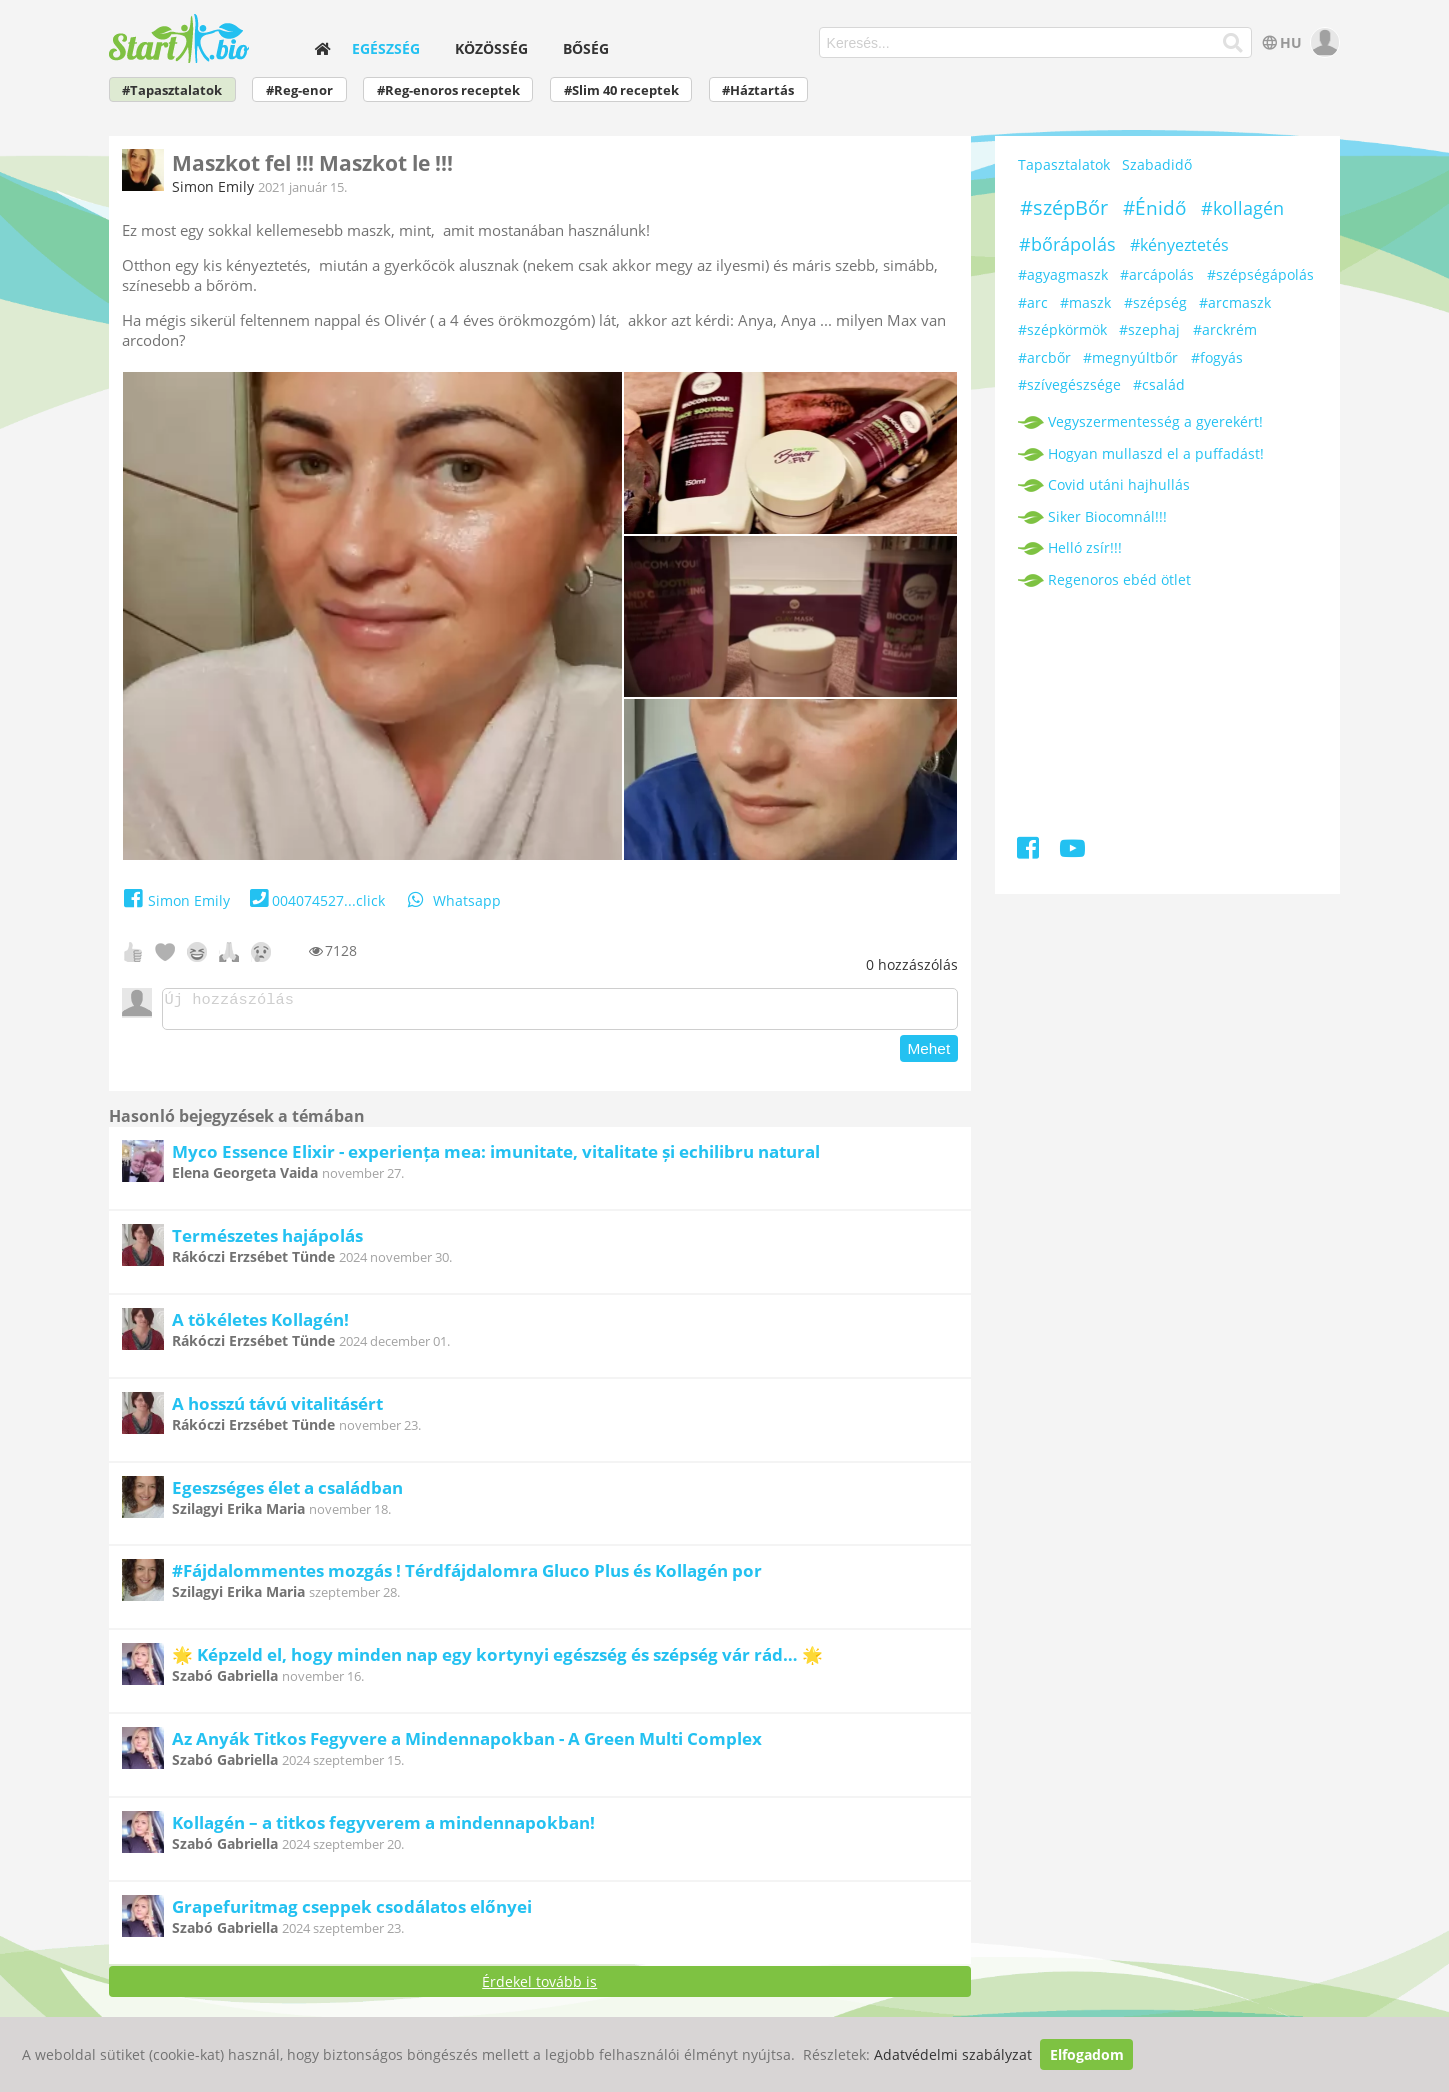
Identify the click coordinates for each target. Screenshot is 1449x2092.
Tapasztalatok (1064, 164)
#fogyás (1217, 357)
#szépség (1155, 302)
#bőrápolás (1067, 244)
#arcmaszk (1235, 302)
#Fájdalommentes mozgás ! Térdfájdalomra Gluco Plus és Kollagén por (467, 1576)
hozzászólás (912, 964)
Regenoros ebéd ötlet (1119, 579)
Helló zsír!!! (1085, 547)
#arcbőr (1044, 357)
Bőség (586, 48)
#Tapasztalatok (172, 90)
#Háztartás (758, 90)
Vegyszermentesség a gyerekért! (1155, 421)
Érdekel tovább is (539, 1987)
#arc (1033, 302)
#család (1159, 384)
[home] (323, 48)
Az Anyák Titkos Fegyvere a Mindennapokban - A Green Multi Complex (467, 1744)
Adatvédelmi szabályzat (953, 2054)
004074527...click (315, 900)
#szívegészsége (1069, 384)
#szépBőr (1064, 207)
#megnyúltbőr (1130, 357)
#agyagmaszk (1063, 274)
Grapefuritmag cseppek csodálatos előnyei (352, 1912)
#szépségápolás (1260, 274)
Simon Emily (213, 186)
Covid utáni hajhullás (1119, 484)
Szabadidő (1157, 164)
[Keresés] (1233, 43)
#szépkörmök (1062, 329)
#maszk (1085, 302)
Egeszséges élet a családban (287, 1493)
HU (1280, 42)
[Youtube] (1072, 851)
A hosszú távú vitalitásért (277, 1409)
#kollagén (1242, 208)
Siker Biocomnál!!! (1107, 516)
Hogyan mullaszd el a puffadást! (1156, 453)
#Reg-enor (299, 90)
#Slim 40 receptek (621, 90)
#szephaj (1149, 329)
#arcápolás (1157, 274)
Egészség (386, 48)
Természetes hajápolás (267, 1241)
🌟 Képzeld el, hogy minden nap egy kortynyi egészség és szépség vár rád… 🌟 (497, 1660)
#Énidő (1154, 208)
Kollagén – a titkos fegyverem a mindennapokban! (383, 1828)
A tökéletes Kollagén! (260, 1325)
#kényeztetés (1179, 245)
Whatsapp (453, 900)
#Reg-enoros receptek (448, 90)
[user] (1322, 42)
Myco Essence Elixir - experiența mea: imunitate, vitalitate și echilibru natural (496, 1157)
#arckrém (1225, 329)
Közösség (491, 48)
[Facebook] (1029, 851)
